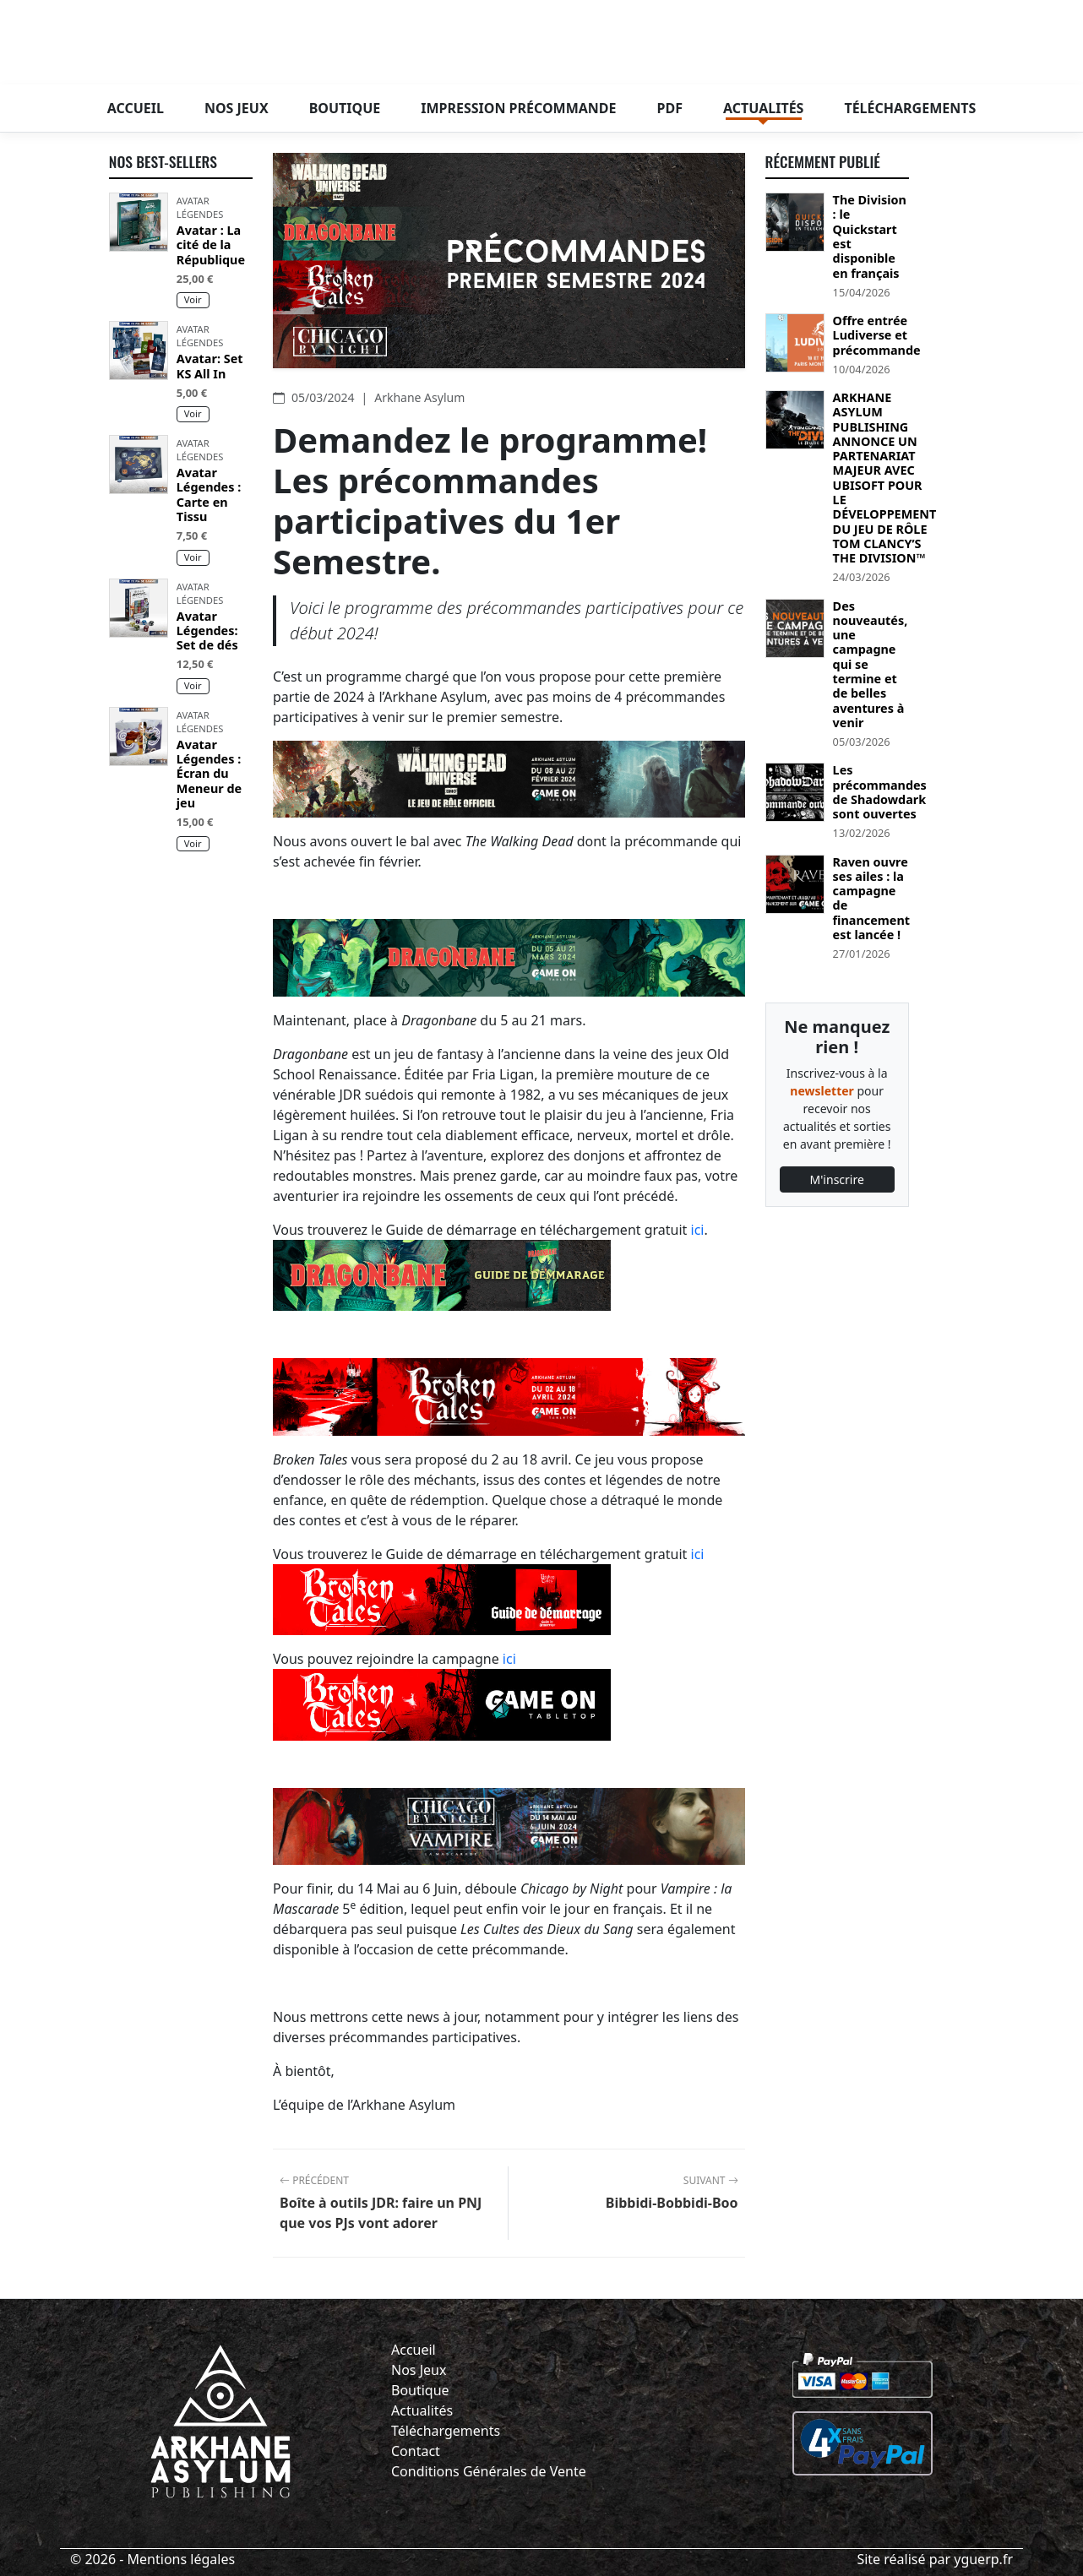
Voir (193, 299)
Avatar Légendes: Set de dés (207, 631)
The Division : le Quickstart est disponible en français (869, 236)
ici (698, 1229)
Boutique (345, 108)
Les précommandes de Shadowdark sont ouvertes (880, 792)
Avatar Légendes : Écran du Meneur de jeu (209, 773)
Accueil (135, 108)
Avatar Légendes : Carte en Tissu (209, 494)
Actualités (763, 108)
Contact (415, 2451)
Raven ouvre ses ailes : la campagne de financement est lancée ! (871, 899)
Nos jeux (236, 108)
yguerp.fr (983, 2559)
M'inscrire (837, 1179)
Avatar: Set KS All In (210, 366)
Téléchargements (910, 108)
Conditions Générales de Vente (488, 2471)
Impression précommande (518, 108)
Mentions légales (182, 2559)
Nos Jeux (418, 2370)
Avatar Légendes (200, 207)
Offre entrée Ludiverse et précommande (877, 335)
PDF (670, 108)
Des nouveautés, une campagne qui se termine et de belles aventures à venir (870, 665)
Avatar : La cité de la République (211, 245)
